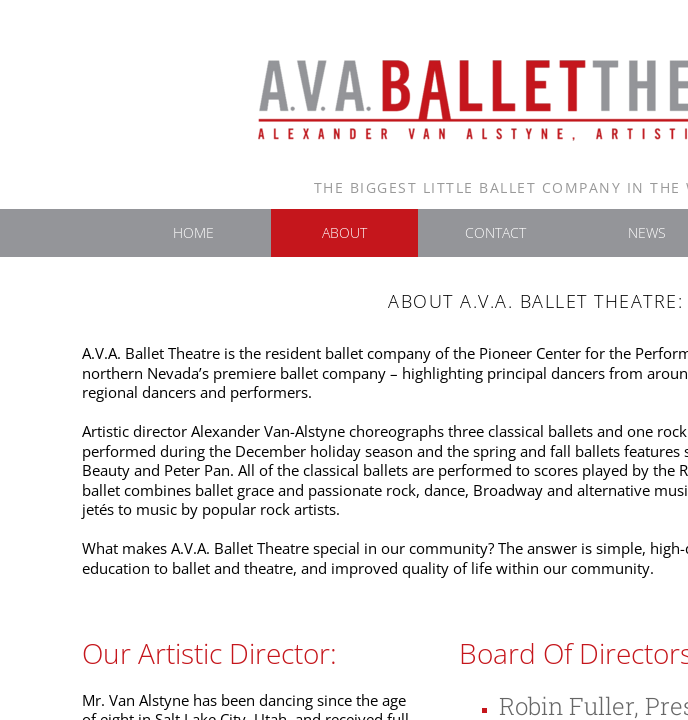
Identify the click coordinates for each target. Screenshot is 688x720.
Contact (495, 232)
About (344, 232)
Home (193, 232)
